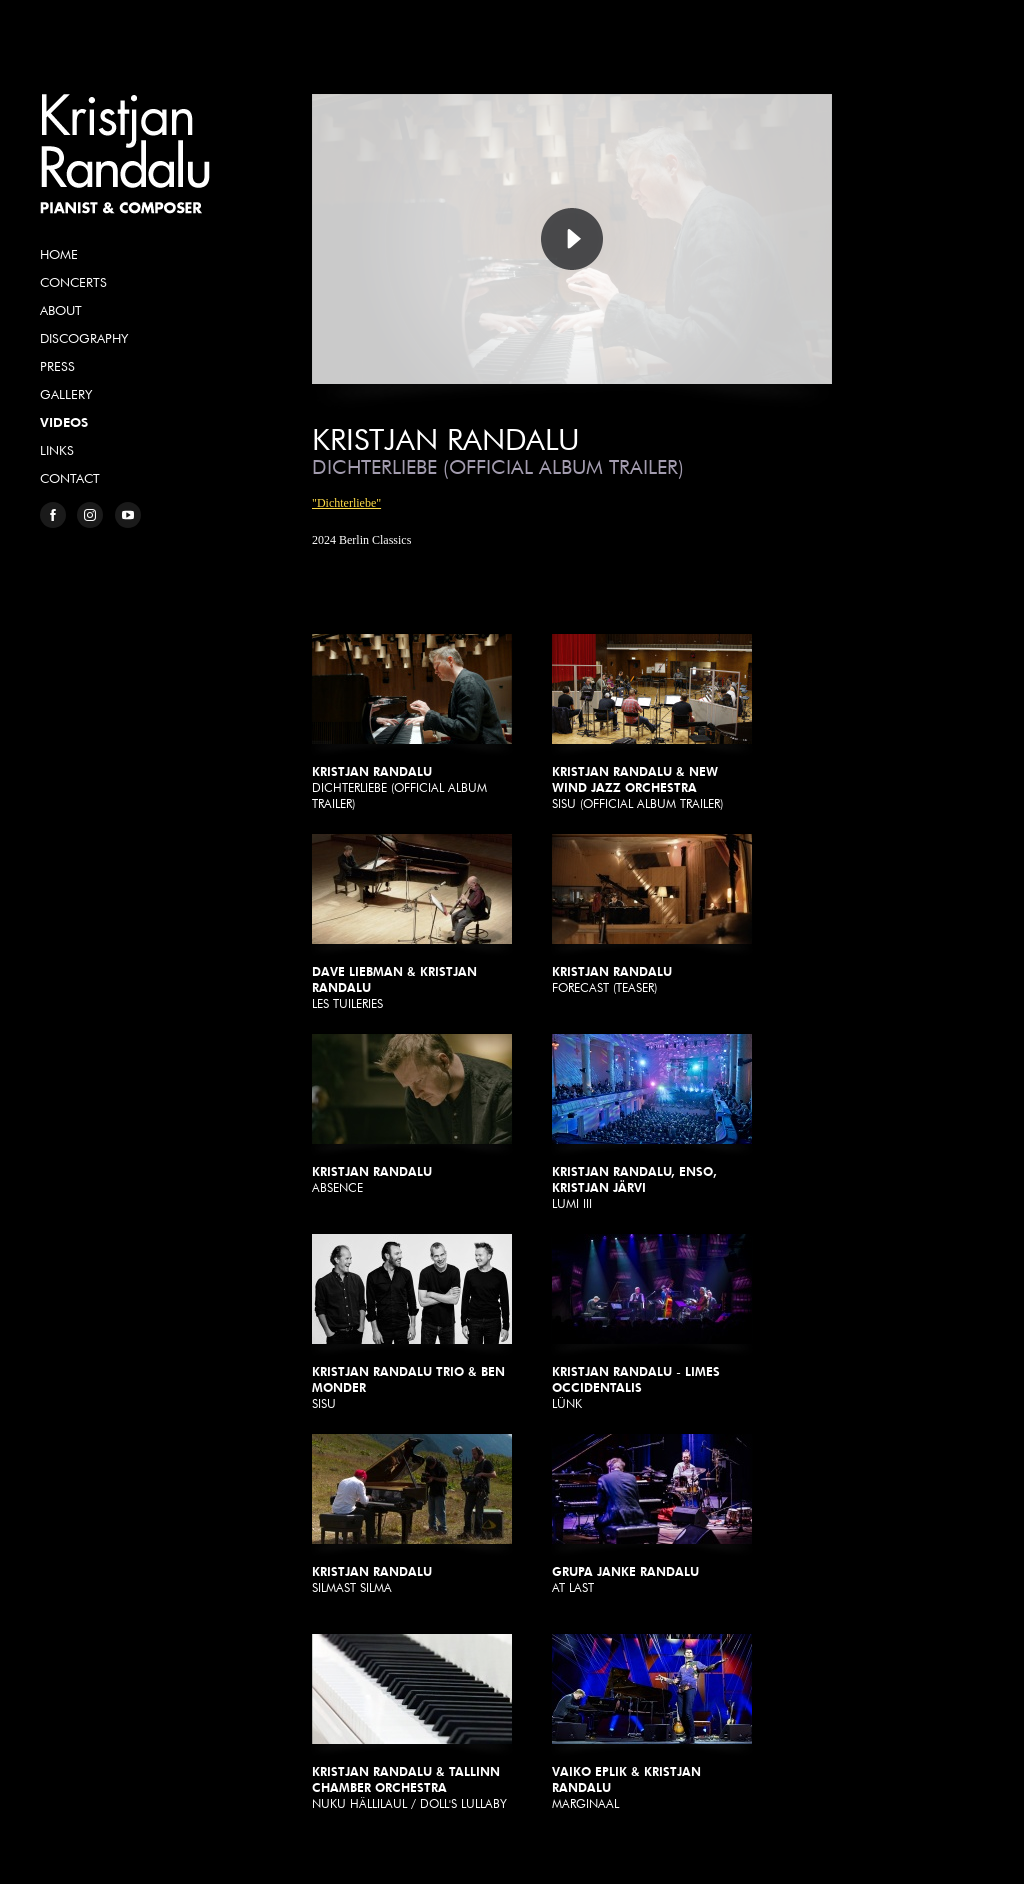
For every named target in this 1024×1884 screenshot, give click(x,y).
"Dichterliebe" (346, 503)
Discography (84, 338)
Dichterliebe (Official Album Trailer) (412, 722)
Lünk (652, 1322)
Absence (412, 1114)
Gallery (66, 394)
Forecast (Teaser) (652, 914)
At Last (652, 1514)
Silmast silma (412, 1514)
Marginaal (652, 1722)
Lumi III (652, 1122)
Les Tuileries (412, 922)
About (61, 310)
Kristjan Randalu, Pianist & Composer (125, 154)
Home (59, 254)
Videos (64, 422)
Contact (70, 478)
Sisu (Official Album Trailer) (652, 722)
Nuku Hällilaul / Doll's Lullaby (412, 1722)
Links (57, 450)
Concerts (73, 282)
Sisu (412, 1322)
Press (57, 366)
